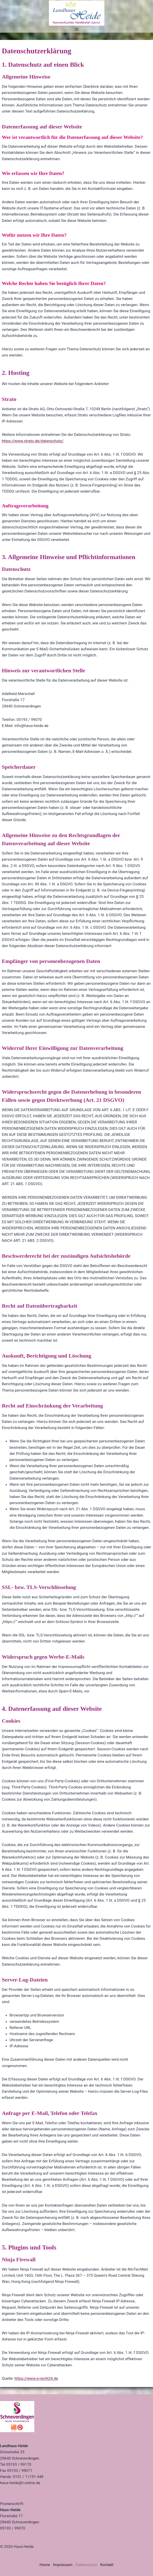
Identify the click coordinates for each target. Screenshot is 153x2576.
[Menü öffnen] (76, 29)
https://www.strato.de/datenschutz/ (32, 441)
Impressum (63, 2564)
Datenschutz (86, 2564)
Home (45, 2564)
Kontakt (107, 2564)
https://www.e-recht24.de (36, 2378)
